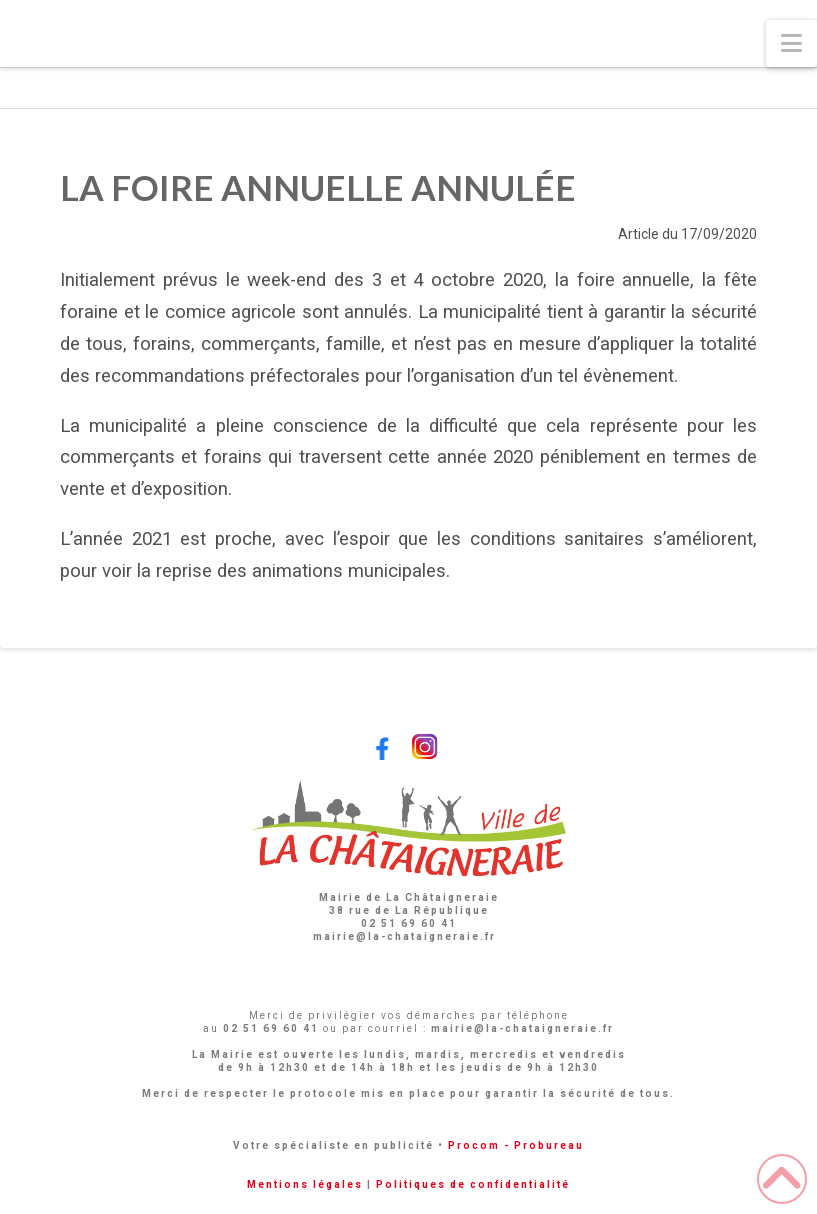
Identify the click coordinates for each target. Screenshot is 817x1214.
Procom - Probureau (516, 1145)
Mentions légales (305, 1184)
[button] (791, 43)
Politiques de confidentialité (473, 1184)
